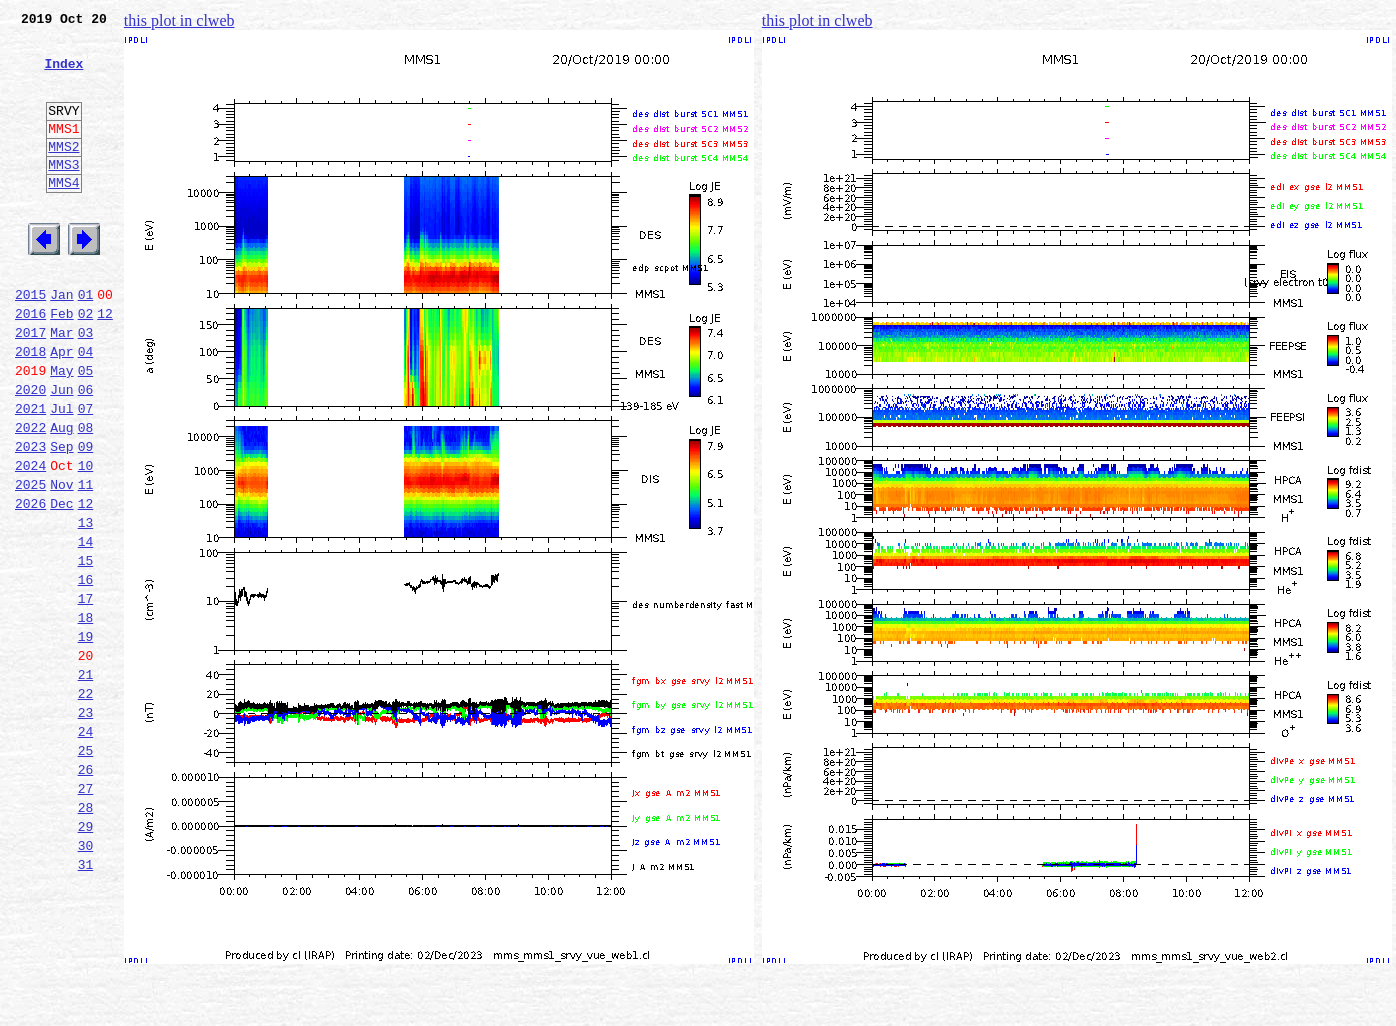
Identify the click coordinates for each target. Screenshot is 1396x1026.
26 (86, 892)
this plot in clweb (179, 20)
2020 (30, 452)
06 (86, 452)
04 (86, 408)
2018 (30, 408)
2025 (30, 562)
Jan (61, 342)
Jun (61, 452)
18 (86, 716)
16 (86, 672)
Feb (61, 364)
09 (86, 518)
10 (86, 540)
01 (86, 342)
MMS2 (63, 173)
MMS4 (63, 215)
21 (86, 782)
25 (86, 870)
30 (86, 980)
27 (86, 914)
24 (86, 848)
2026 (30, 584)
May (61, 430)
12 (105, 364)
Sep (61, 518)
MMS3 (63, 194)
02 (86, 364)
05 (86, 430)
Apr (61, 408)
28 (86, 936)
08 (86, 496)
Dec (61, 584)
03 (86, 386)
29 (86, 958)
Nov (61, 562)
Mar (61, 386)
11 (86, 562)
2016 (30, 364)
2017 (30, 386)
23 (86, 826)
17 (86, 694)
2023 (30, 518)
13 (86, 606)
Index (63, 75)
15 (86, 650)
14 (86, 628)
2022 (30, 496)
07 (86, 474)
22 (86, 804)
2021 (30, 474)
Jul (61, 474)
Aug (61, 496)
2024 (30, 540)
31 (86, 1002)
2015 (30, 342)
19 (86, 738)
